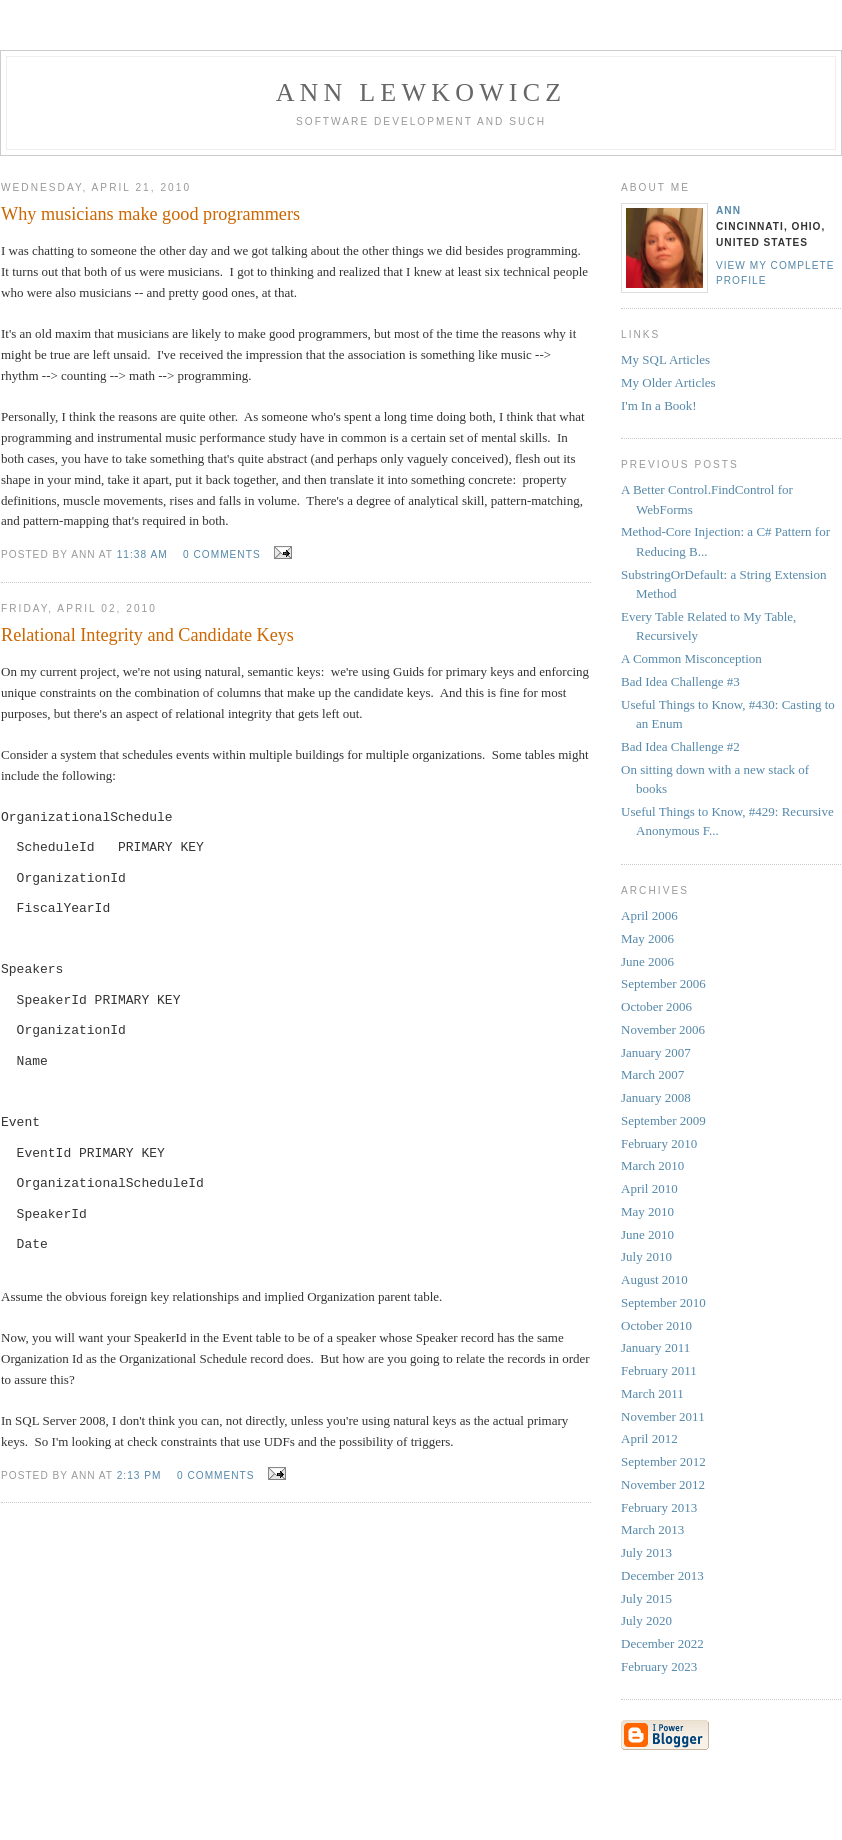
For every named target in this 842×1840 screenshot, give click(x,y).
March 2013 (652, 1529)
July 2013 (646, 1552)
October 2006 (656, 1006)
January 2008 (656, 1097)
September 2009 (663, 1120)
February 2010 (659, 1143)
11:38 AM (142, 554)
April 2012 (649, 1438)
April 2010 (649, 1188)
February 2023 (659, 1666)
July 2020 (646, 1620)
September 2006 (663, 983)
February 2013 (659, 1507)
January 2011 (655, 1347)
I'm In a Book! (659, 405)
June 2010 (647, 1234)
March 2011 (652, 1393)
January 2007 (656, 1052)
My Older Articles (668, 382)
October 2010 (656, 1325)
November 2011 (663, 1416)
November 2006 (663, 1029)
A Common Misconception (691, 658)
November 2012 (663, 1484)
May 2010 (647, 1211)
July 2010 (646, 1256)
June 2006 (647, 961)
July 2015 (646, 1598)
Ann (728, 210)
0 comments (222, 554)
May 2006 (647, 938)
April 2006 (649, 915)
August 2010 (654, 1279)
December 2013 (662, 1575)
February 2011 (659, 1370)
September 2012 (663, 1461)
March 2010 (652, 1165)
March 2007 (652, 1074)
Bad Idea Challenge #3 (680, 681)
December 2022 (662, 1643)
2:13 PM (139, 1475)
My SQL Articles (665, 359)
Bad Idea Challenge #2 (680, 746)
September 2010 (663, 1302)
